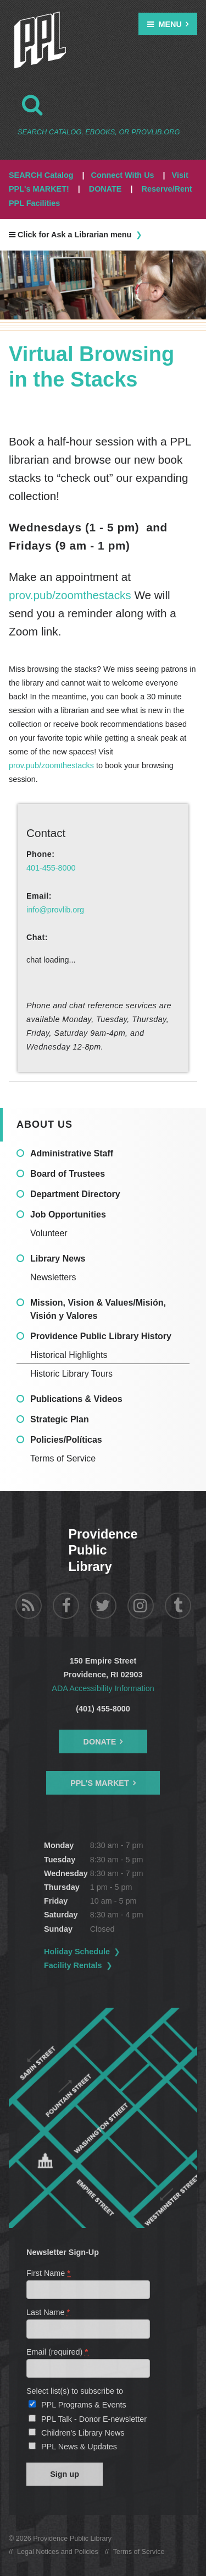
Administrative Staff (71, 1153)
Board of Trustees (67, 1173)
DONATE (105, 188)
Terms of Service (63, 1458)
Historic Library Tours (71, 1373)
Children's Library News (83, 2432)
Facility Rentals (73, 1965)
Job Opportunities (68, 1214)
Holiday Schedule (77, 1951)
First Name (48, 2273)
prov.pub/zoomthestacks (71, 595)
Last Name (48, 2312)
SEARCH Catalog (41, 175)
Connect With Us (122, 175)
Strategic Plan (59, 1419)
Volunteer (49, 1233)
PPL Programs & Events (83, 2404)
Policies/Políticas (66, 1439)
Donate (99, 1741)
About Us (44, 1124)
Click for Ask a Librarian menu (70, 234)
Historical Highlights (69, 1355)
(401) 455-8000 (103, 1708)
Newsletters (53, 1277)
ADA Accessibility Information (103, 1688)
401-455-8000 (51, 867)
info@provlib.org (55, 909)
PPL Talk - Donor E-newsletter (94, 2419)
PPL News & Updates (79, 2446)
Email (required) (57, 2351)
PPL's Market (99, 1783)
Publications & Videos (76, 1399)
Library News (57, 1258)
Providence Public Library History (100, 1336)
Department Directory (75, 1194)
